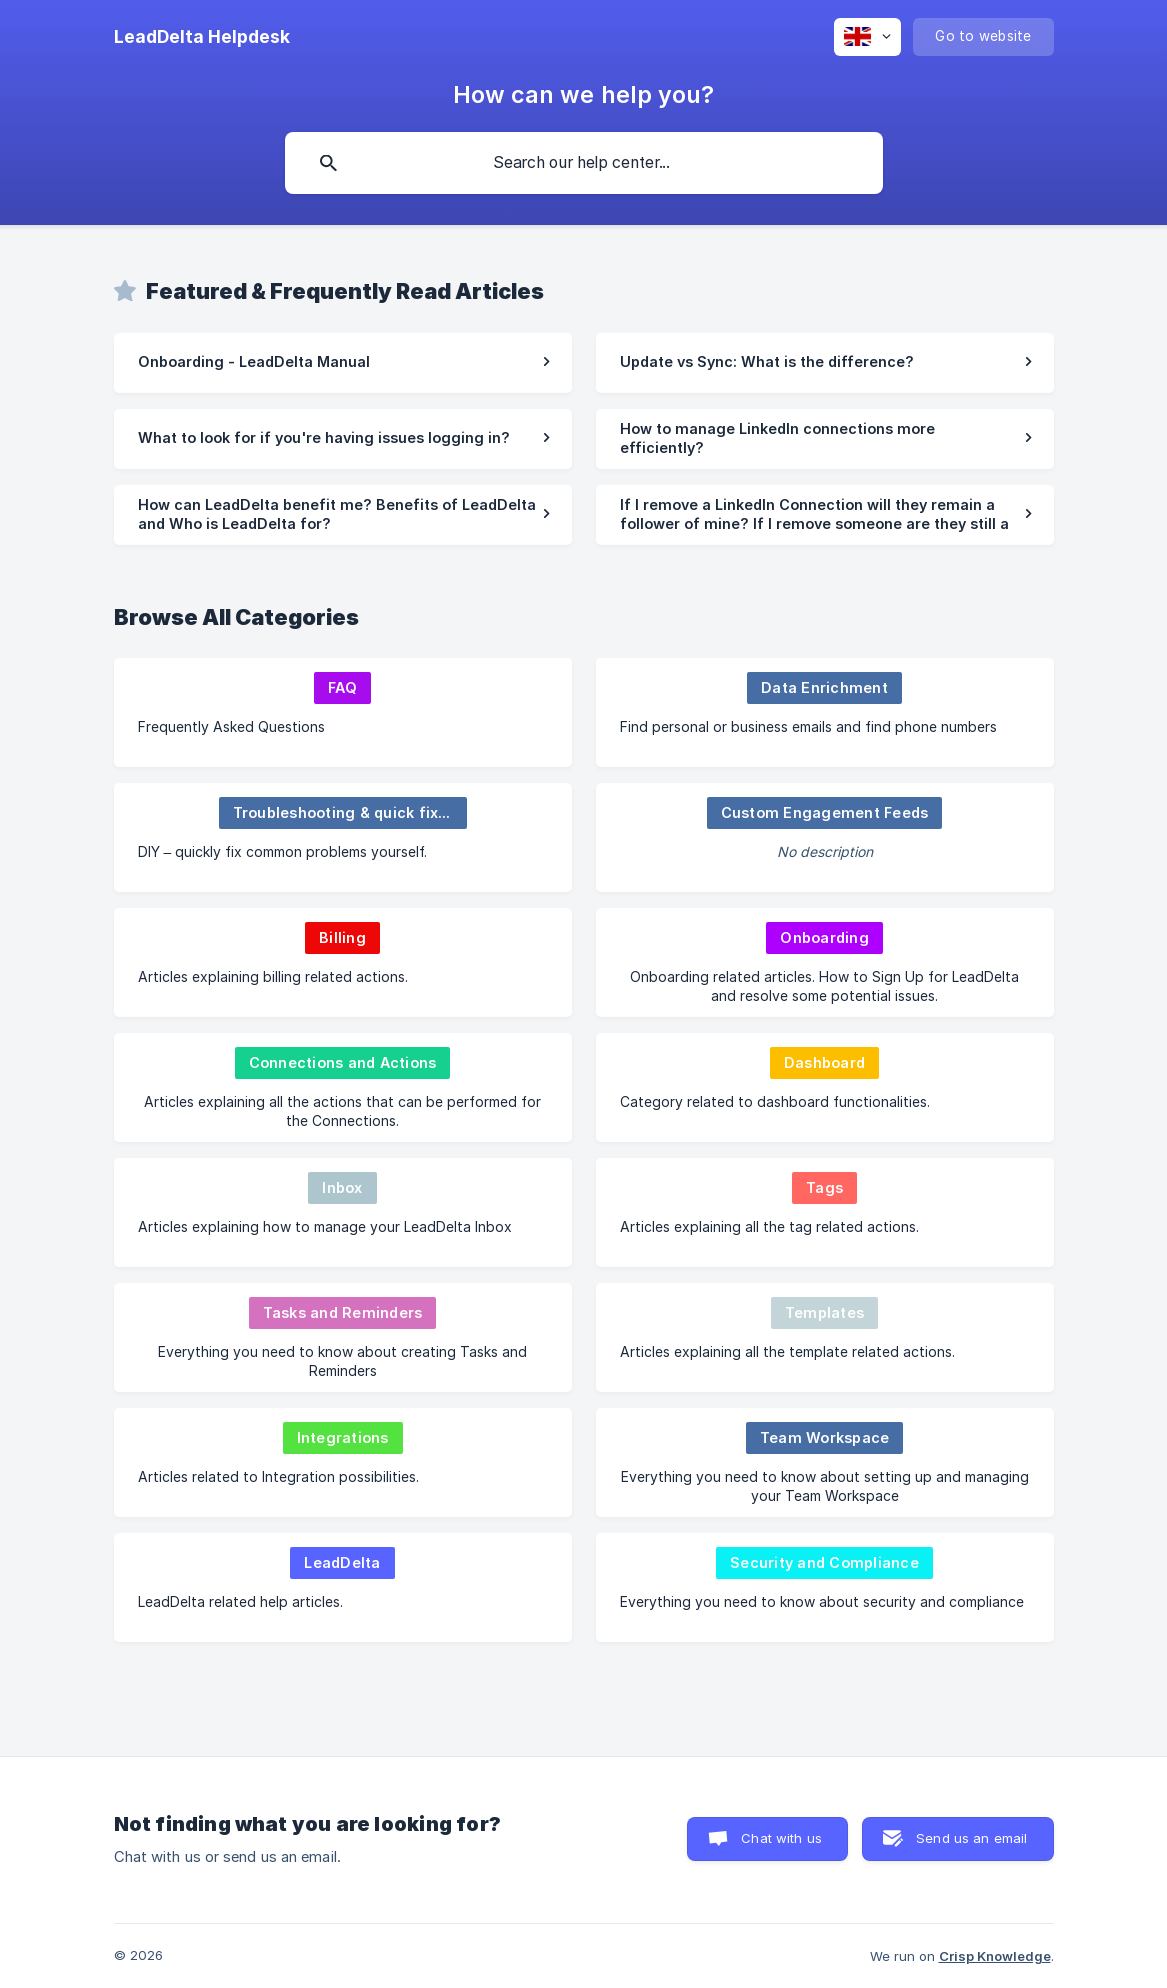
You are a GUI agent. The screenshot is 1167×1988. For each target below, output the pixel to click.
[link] (343, 363)
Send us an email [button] (971, 1838)
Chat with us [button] (781, 1838)
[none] (202, 37)
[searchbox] (584, 163)
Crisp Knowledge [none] (995, 1956)
